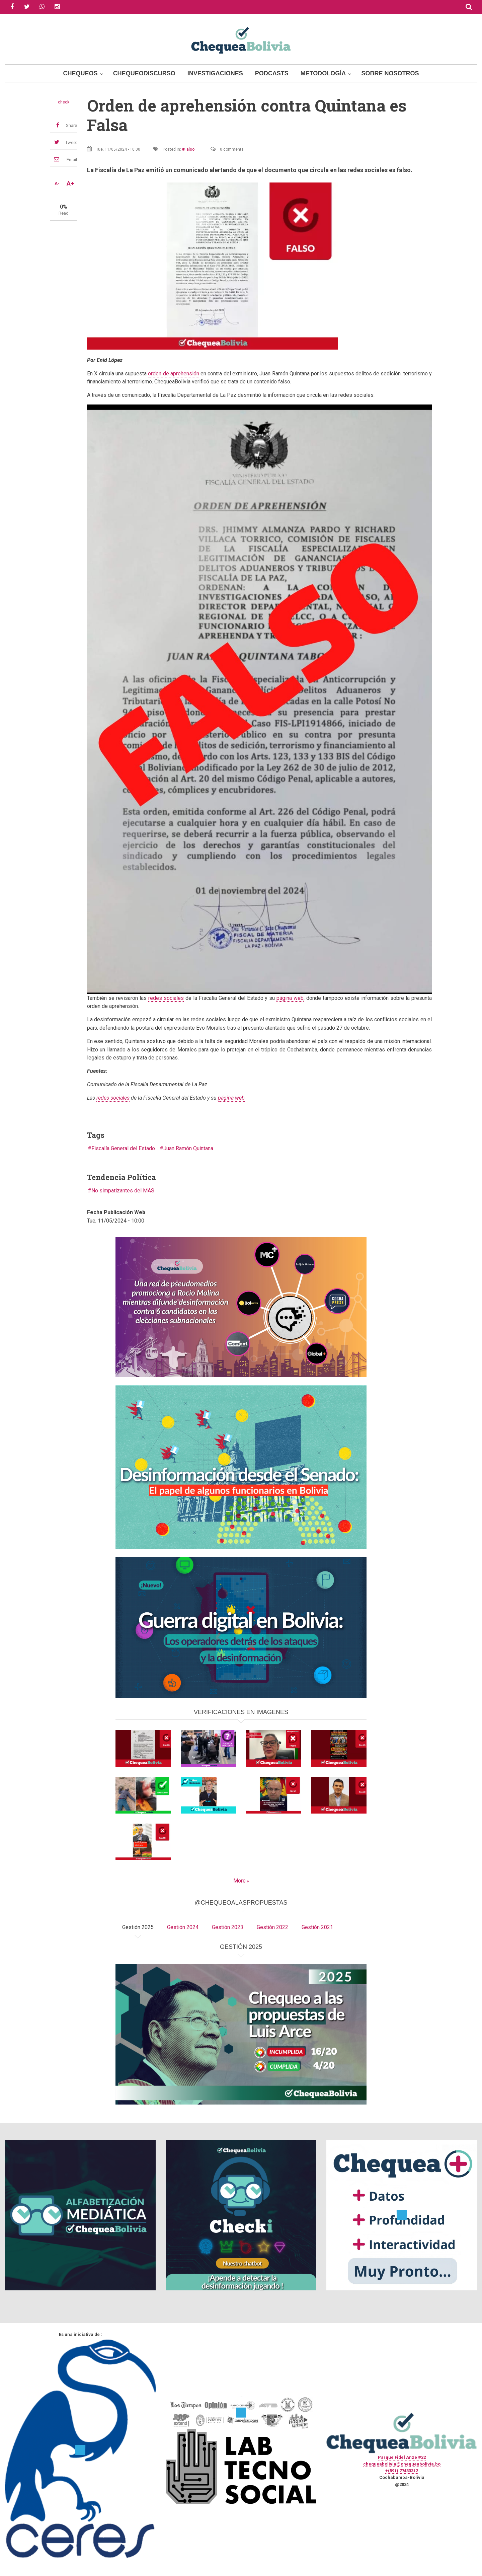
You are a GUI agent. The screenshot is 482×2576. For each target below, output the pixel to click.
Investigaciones (215, 73)
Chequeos (80, 73)
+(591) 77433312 (401, 2470)
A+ (70, 183)
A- (57, 183)
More (239, 1881)
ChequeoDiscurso (144, 73)
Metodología (323, 73)
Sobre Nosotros (390, 73)
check (63, 102)
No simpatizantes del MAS (122, 1190)
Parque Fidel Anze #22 (402, 2457)
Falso (189, 149)
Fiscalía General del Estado (123, 1148)
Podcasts (272, 73)
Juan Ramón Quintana (188, 1148)
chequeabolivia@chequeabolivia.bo (401, 2464)
